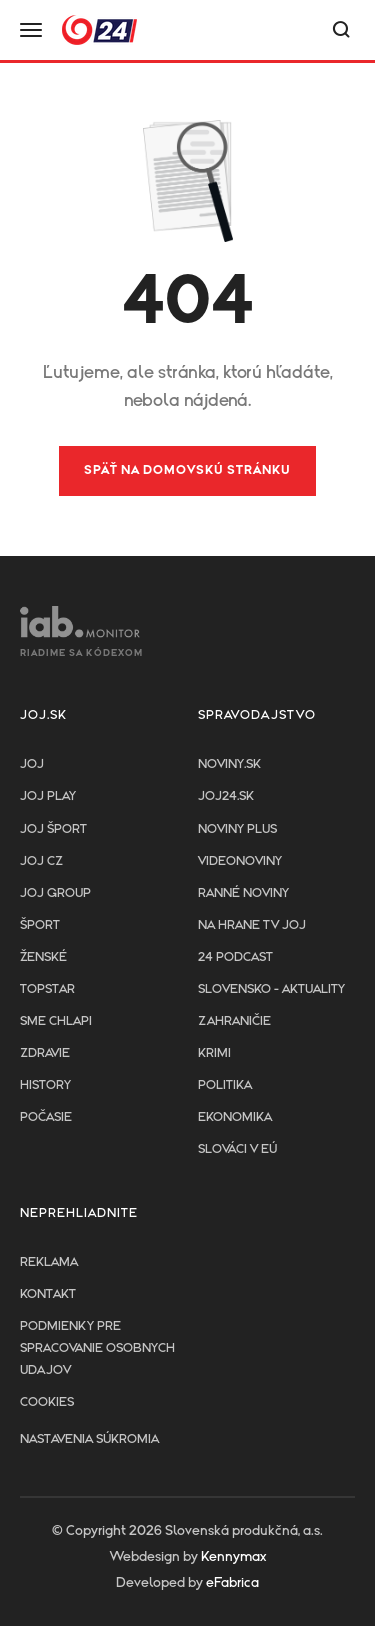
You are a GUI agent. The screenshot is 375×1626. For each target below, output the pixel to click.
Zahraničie (234, 1021)
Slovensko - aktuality (271, 989)
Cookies (47, 1402)
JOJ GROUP (55, 893)
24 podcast (235, 957)
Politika (225, 1085)
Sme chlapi (56, 1021)
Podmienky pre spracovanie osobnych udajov (97, 1348)
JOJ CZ (41, 861)
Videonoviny (240, 861)
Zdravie (45, 1053)
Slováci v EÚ (237, 1149)
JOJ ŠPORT (53, 829)
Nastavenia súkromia (89, 1439)
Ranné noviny (243, 893)
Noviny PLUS (237, 829)
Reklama (49, 1262)
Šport (40, 925)
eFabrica (232, 1583)
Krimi (214, 1053)
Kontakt (48, 1294)
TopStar (47, 989)
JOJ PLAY (48, 796)
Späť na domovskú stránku (187, 470)
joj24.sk (226, 796)
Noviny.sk (229, 764)
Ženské (43, 957)
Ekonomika (235, 1117)
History (45, 1085)
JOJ (32, 764)
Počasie (46, 1117)
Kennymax (233, 1557)
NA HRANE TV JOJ (252, 925)
